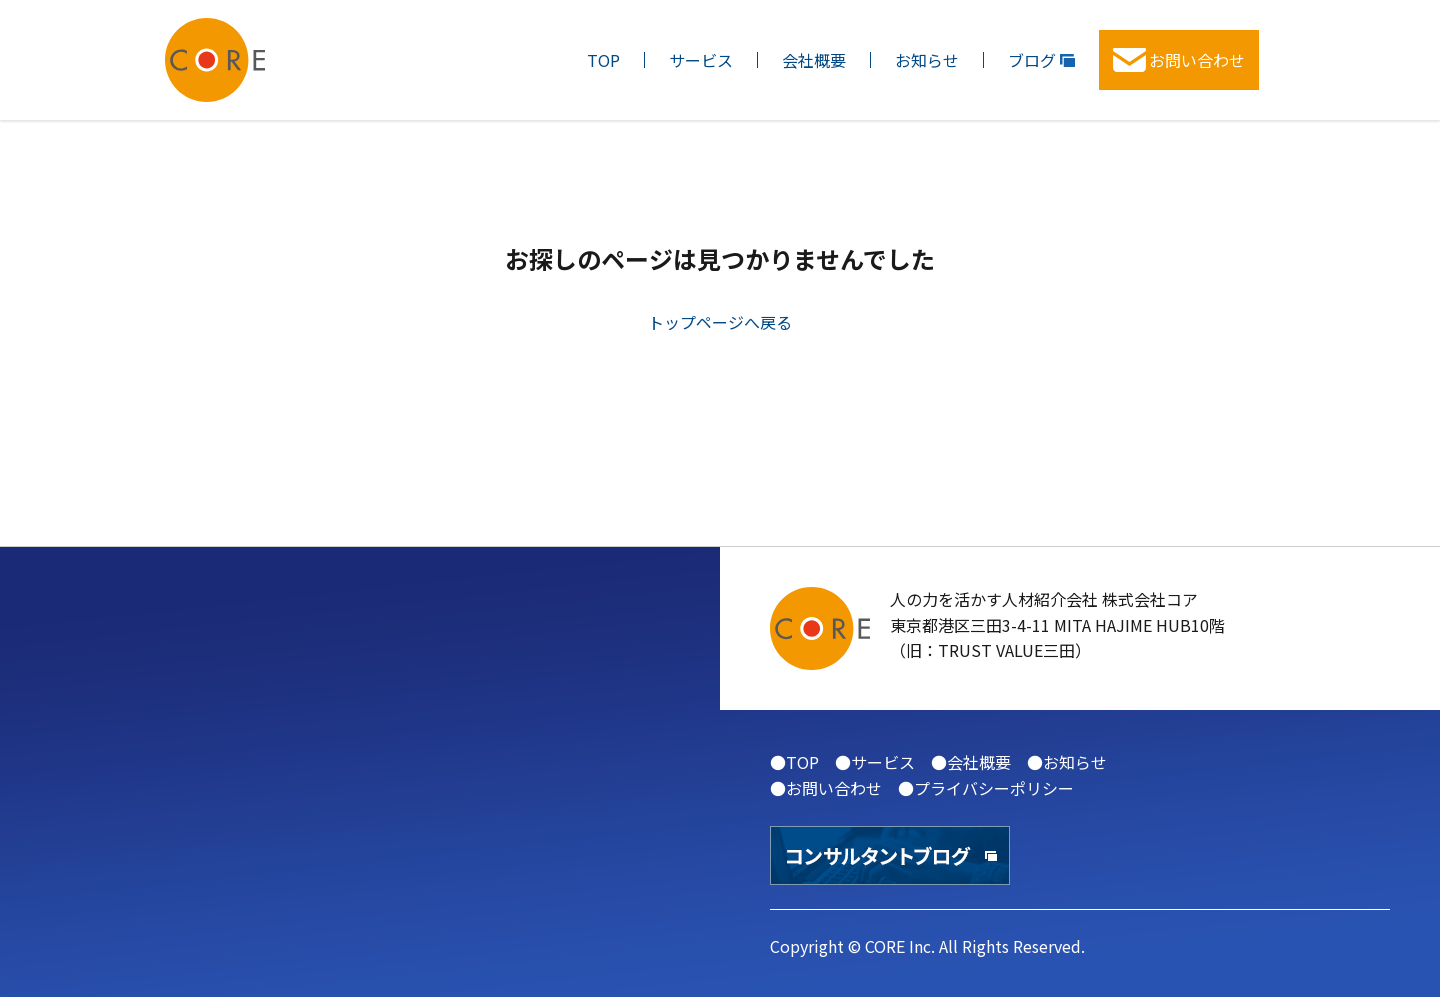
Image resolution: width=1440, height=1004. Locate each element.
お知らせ (927, 60)
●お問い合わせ (826, 788)
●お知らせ (1067, 762)
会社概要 (814, 60)
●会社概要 (971, 762)
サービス (701, 60)
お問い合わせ (1179, 60)
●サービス (875, 762)
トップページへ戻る (720, 322)
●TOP (794, 762)
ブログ (1041, 60)
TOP (603, 60)
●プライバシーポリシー (986, 788)
